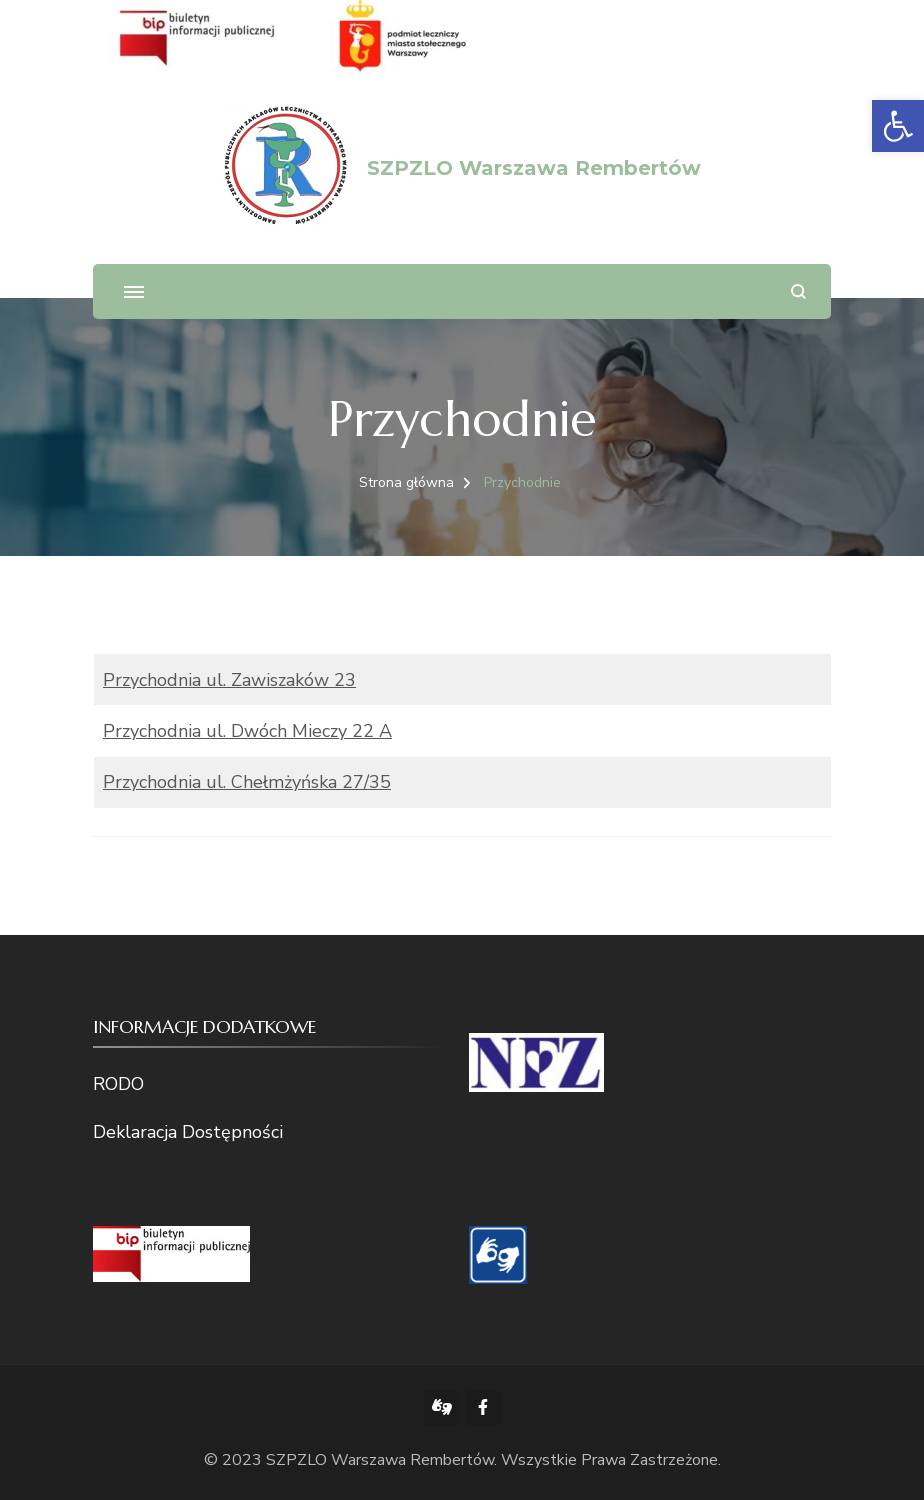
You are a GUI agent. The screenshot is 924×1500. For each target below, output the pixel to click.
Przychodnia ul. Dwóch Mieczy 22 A (247, 731)
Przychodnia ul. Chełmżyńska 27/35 (247, 782)
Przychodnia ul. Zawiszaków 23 (229, 680)
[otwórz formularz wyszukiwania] (798, 291)
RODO (118, 1084)
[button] (898, 126)
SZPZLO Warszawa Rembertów (534, 168)
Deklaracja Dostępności (188, 1132)
